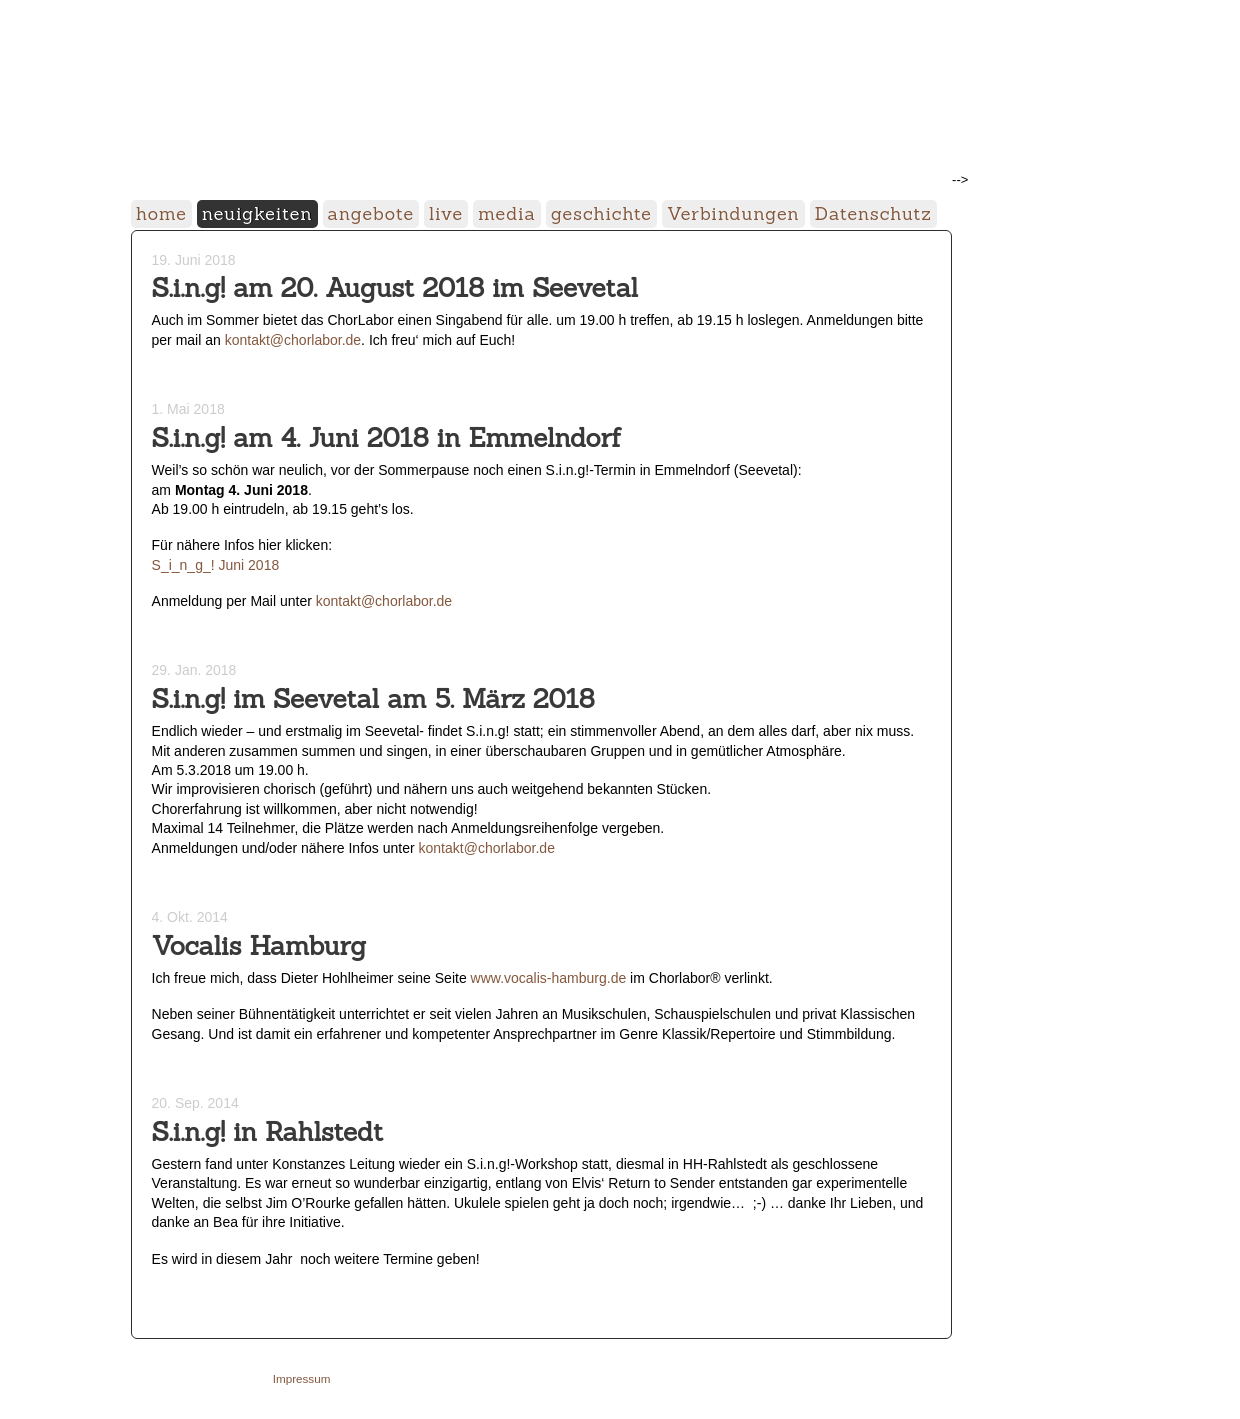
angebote (371, 213)
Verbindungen (733, 213)
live (446, 213)
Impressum (302, 1378)
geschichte (601, 213)
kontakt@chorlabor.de (293, 340)
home (161, 213)
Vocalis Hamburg (259, 945)
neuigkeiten (257, 213)
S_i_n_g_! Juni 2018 (216, 565)
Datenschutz (873, 213)
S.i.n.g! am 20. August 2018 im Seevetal (395, 287)
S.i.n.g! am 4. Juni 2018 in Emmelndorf (387, 437)
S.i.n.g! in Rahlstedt (268, 1131)
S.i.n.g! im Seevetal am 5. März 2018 (373, 698)
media (507, 213)
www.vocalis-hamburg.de (549, 978)
